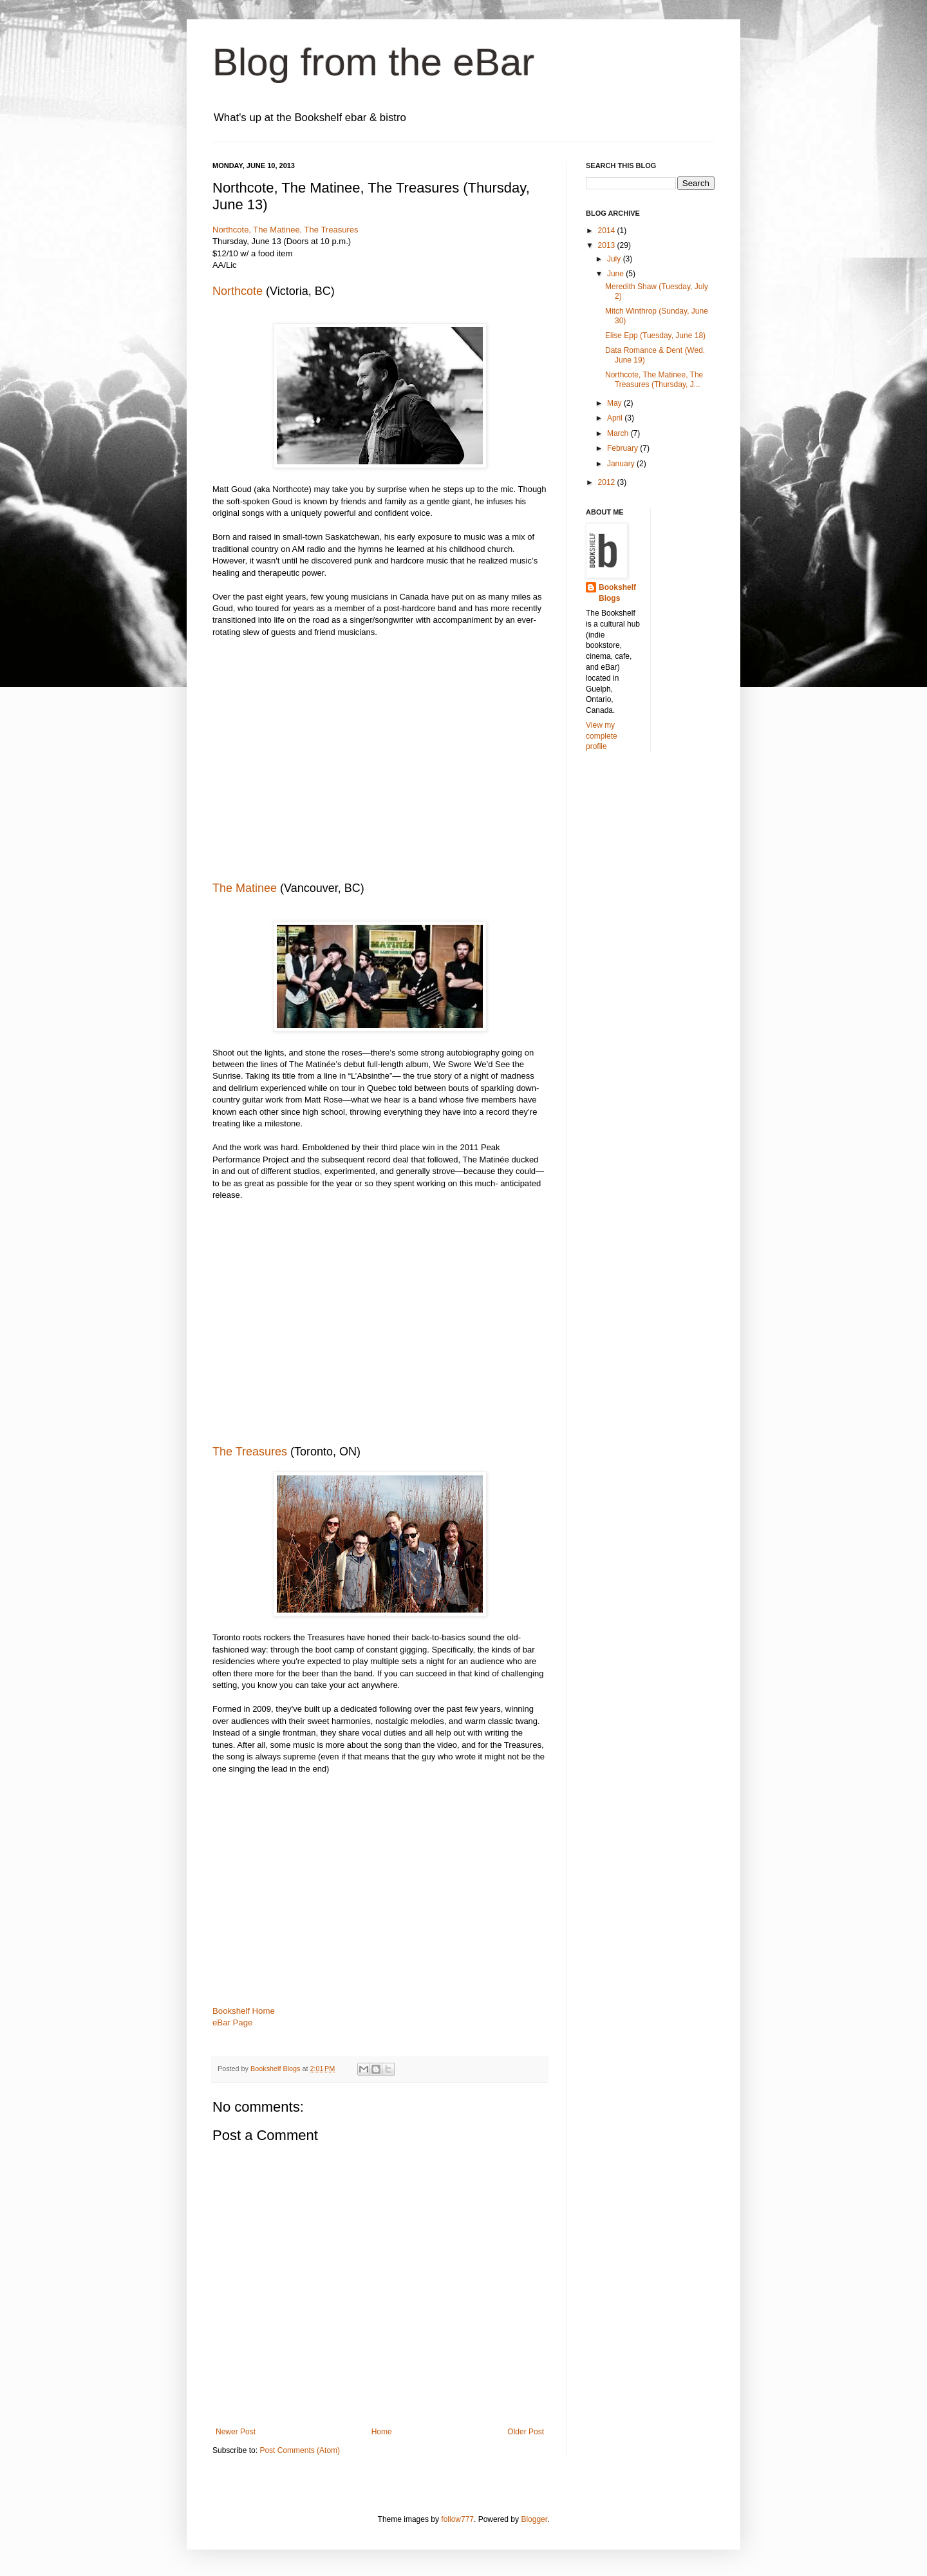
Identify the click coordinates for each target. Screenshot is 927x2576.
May (615, 403)
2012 (607, 482)
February (623, 448)
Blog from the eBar (373, 62)
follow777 (457, 2519)
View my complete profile (601, 736)
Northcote (237, 291)
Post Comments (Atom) (299, 2450)
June (616, 273)
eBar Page (232, 2022)
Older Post (525, 2431)
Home (381, 2431)
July (615, 258)
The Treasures (249, 1451)
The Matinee (244, 888)
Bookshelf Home (243, 2011)
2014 (607, 230)
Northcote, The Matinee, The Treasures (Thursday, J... (654, 379)
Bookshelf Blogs (617, 593)
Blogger (534, 2519)
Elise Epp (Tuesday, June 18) (655, 335)
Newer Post (236, 2431)
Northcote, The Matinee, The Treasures (285, 229)
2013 (607, 245)
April (615, 417)
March (619, 433)
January (622, 463)
